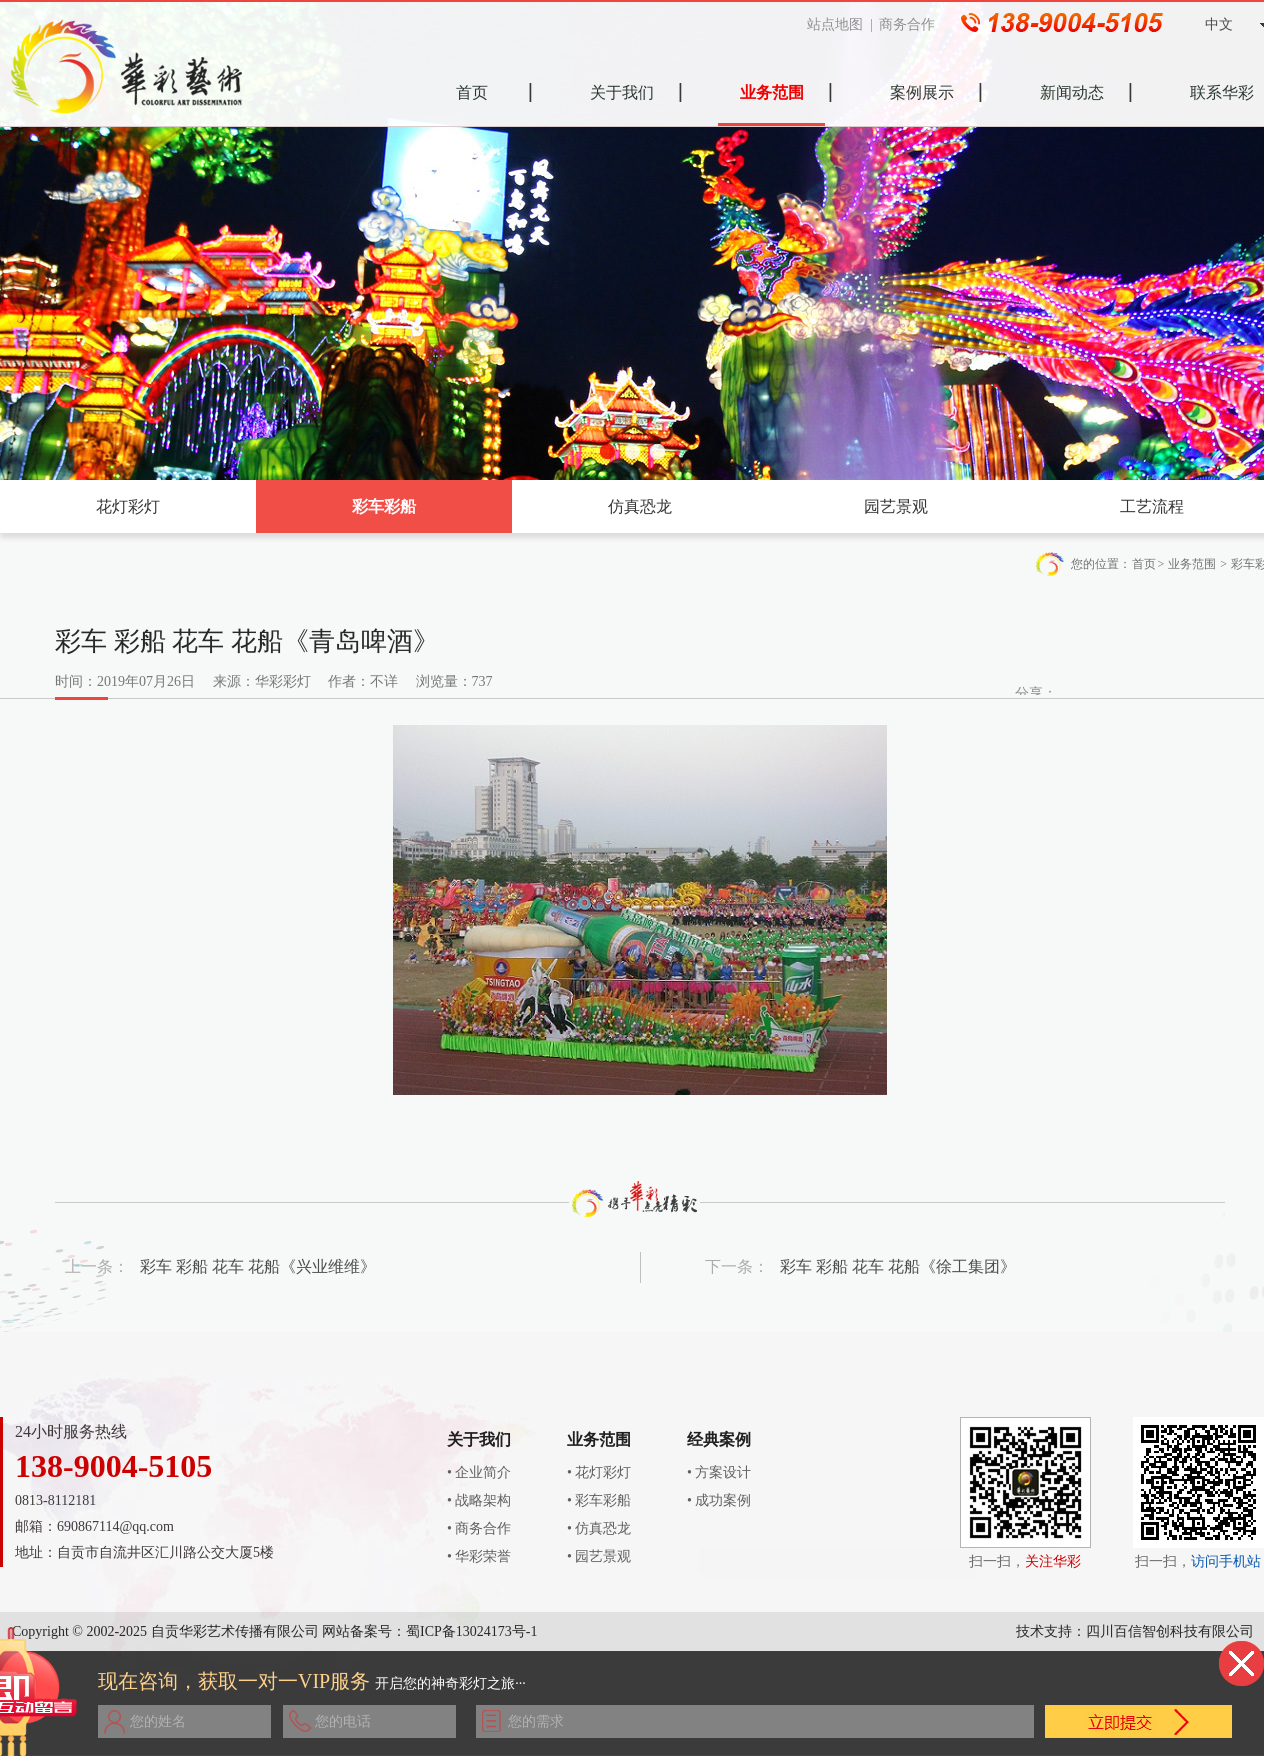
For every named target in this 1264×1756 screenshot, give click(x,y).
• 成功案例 (719, 1500)
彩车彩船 (384, 506)
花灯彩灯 (128, 506)
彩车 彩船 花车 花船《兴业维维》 (258, 1266)
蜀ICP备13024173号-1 (471, 1631)
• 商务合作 (479, 1528)
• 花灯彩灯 (599, 1472)
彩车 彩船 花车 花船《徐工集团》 (898, 1266)
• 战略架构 (479, 1500)
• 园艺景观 (599, 1556)
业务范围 (1192, 564)
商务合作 (915, 24)
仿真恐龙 (640, 506)
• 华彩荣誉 (479, 1556)
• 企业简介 (479, 1472)
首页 (1144, 564)
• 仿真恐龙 (599, 1528)
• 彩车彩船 (599, 1500)
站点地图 (843, 24)
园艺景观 (896, 506)
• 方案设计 (719, 1472)
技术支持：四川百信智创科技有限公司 (1135, 1631)
